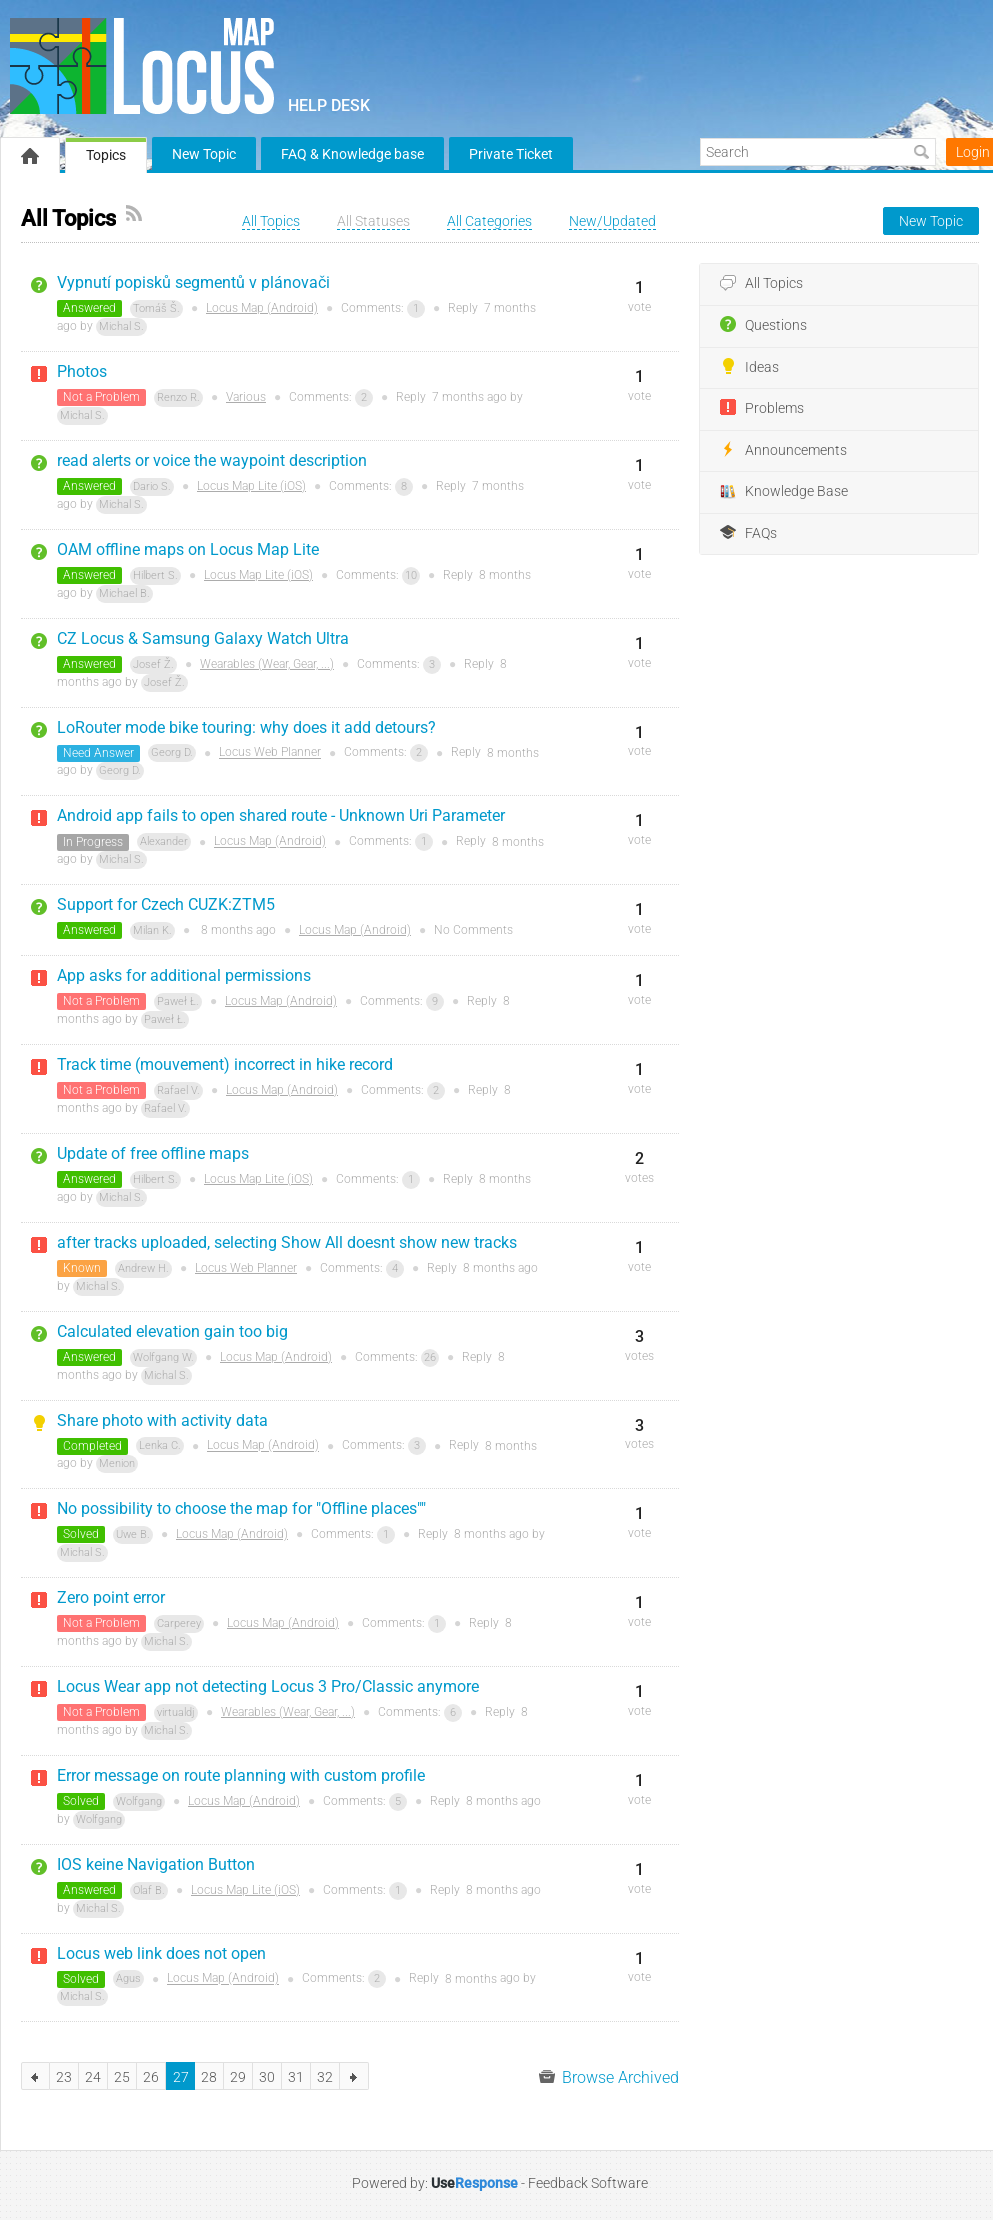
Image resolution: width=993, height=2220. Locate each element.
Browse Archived (609, 2077)
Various (246, 397)
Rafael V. (178, 1090)
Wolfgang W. (163, 1357)
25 (122, 2077)
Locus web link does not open (161, 1953)
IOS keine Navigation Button (156, 1864)
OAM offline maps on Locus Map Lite (188, 549)
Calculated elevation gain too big (172, 1331)
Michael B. (124, 593)
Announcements (783, 450)
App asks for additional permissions (184, 975)
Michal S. (121, 326)
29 (238, 2077)
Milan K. (152, 930)
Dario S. (152, 486)
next (354, 2076)
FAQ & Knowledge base (352, 154)
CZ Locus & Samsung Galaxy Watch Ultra (203, 638)
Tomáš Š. (156, 308)
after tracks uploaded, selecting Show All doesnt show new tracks (287, 1242)
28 (209, 2077)
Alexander (164, 841)
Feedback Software (588, 2183)
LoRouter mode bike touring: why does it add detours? (246, 727)
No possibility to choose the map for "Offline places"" (241, 1508)
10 (411, 575)
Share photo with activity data (162, 1420)
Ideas (749, 367)
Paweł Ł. (178, 1001)
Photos (82, 371)
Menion (117, 1463)
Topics (106, 155)
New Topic (204, 154)
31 (296, 2077)
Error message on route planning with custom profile (241, 1775)
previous (35, 2076)
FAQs (748, 533)
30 (267, 2077)
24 (93, 2077)
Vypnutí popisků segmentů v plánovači (193, 282)
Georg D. (172, 752)
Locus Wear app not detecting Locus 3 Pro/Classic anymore (268, 1686)
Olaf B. (149, 1890)
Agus (128, 1978)
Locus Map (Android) (262, 308)
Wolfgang (139, 1801)
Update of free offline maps (153, 1153)
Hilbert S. (155, 575)
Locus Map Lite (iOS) (251, 486)
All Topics (761, 284)
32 (325, 2077)
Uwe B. (133, 1534)
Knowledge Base (784, 492)
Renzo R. (178, 397)
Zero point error (111, 1597)
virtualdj (176, 1712)
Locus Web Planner (270, 753)
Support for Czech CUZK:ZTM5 (166, 904)
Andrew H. (143, 1268)
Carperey (179, 1623)
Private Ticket (511, 154)
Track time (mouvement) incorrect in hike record (225, 1064)
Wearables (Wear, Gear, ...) (267, 664)
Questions (763, 325)
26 (430, 1357)
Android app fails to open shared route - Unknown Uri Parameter (281, 815)
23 (64, 2077)
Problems (762, 408)
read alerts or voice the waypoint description (212, 460)
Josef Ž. (153, 664)
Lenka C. (160, 1445)
